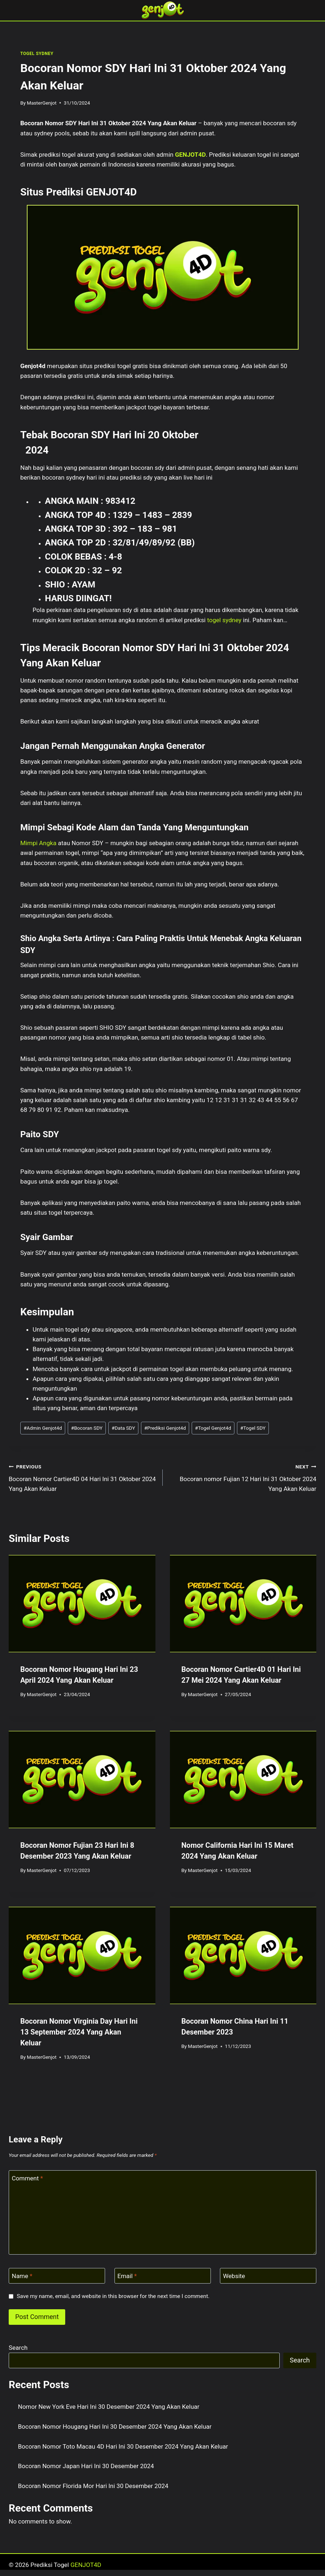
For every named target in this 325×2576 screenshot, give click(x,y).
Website (234, 2276)
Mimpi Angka (38, 843)
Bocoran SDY (87, 1428)
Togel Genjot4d (213, 1428)
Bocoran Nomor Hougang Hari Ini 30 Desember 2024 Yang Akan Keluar (115, 2426)
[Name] (57, 2276)
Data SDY (123, 1428)
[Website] (268, 2276)
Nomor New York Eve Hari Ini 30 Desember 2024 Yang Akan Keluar (109, 2406)
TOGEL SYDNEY (37, 53)
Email (127, 2276)
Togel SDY (253, 1428)
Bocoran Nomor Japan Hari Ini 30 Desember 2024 (86, 2466)
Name (22, 2276)
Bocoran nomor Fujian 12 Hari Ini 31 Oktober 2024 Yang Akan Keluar (243, 1477)
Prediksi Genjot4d (165, 1428)
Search (18, 2347)
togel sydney (224, 620)
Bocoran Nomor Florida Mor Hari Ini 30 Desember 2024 (93, 2485)
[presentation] (82, 1604)
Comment (27, 2178)
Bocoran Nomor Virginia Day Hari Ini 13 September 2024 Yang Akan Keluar (79, 2032)
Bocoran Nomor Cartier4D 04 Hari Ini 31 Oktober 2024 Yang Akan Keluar (83, 1477)
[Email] (162, 2276)
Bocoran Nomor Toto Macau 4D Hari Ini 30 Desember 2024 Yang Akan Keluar (123, 2446)
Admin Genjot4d (43, 1428)
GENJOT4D (190, 154)
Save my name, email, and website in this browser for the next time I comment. (113, 2296)
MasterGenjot (42, 103)
